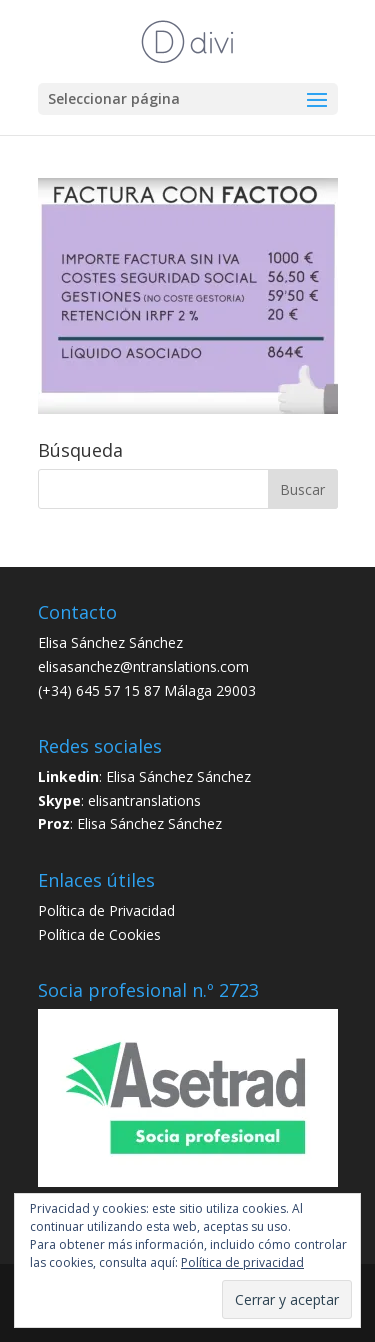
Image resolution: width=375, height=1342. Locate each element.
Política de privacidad (242, 1262)
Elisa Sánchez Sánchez (178, 776)
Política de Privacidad (106, 910)
